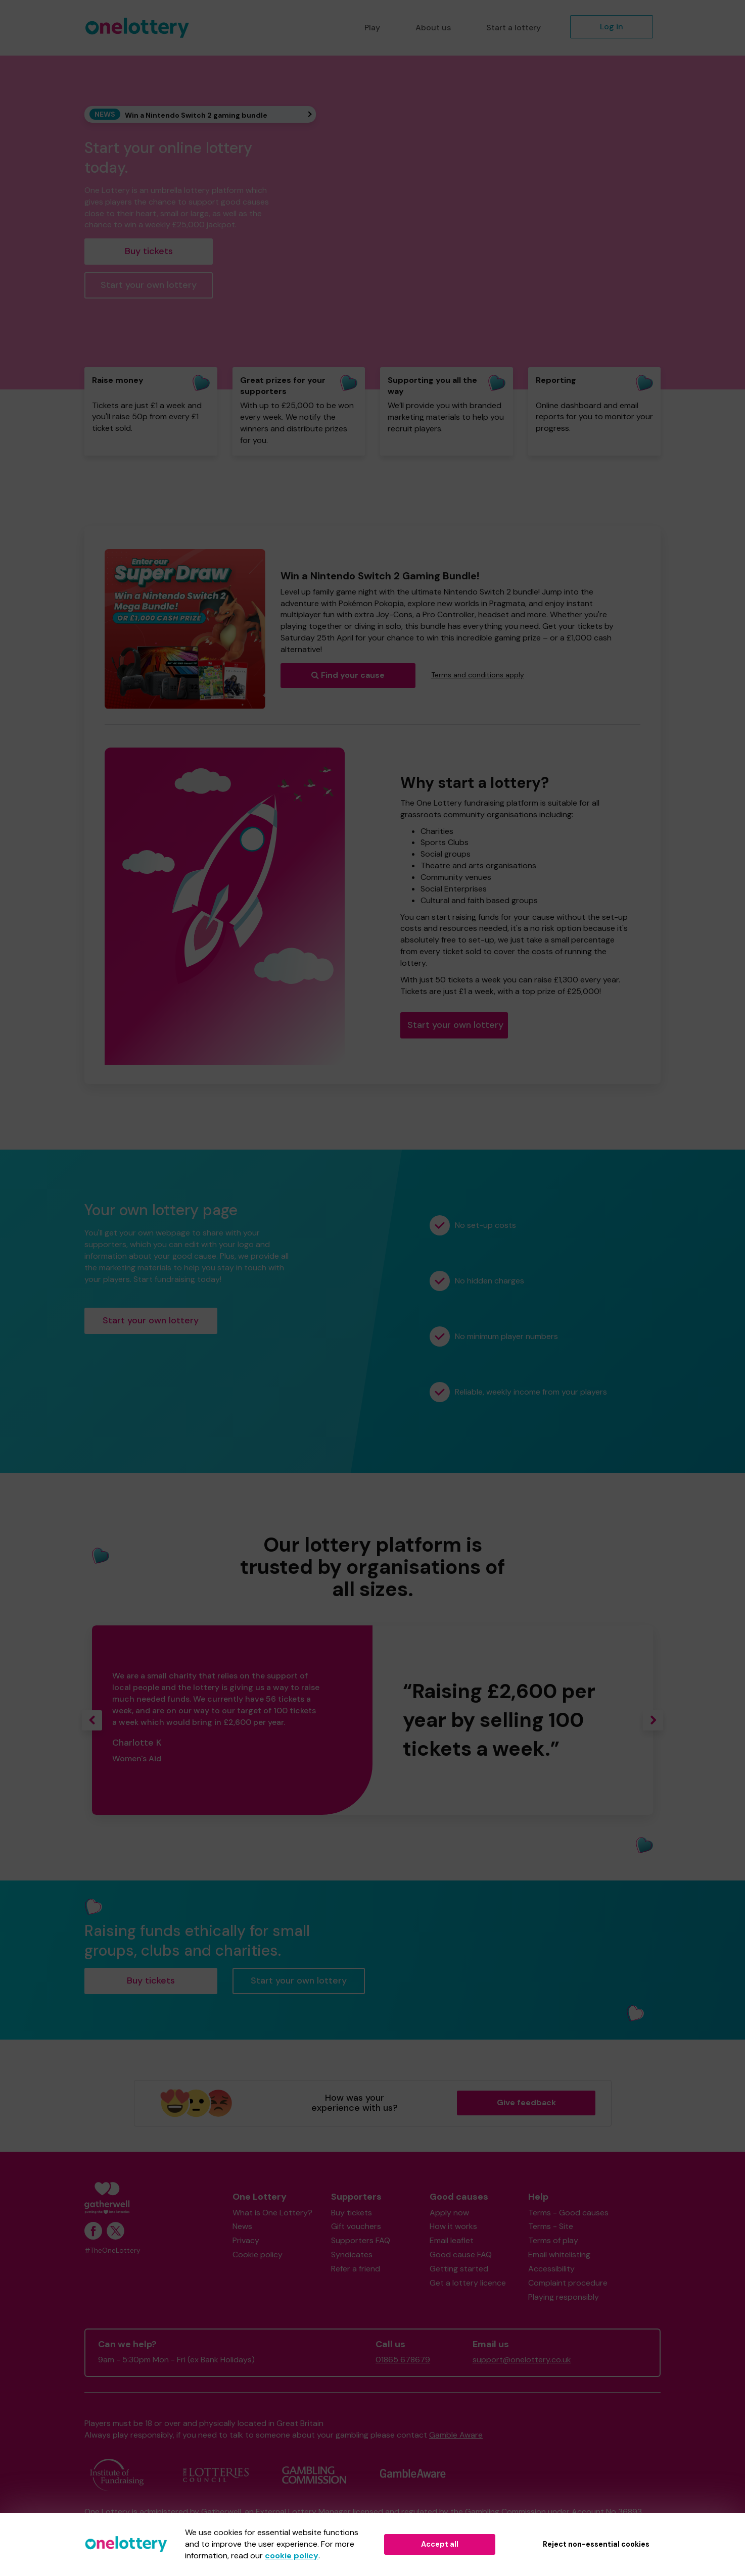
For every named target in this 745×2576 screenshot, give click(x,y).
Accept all (439, 2544)
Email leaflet (452, 2240)
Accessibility (551, 2268)
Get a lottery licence (468, 2282)
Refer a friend (355, 2268)
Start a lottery (513, 27)
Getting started (459, 2268)
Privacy (245, 2240)
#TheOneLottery (112, 2250)
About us (433, 27)
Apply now (449, 2212)
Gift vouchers (356, 2226)
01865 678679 (403, 2359)
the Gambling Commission (498, 2511)
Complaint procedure (568, 2282)
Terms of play (553, 2240)
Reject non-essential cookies (596, 2544)
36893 (630, 2511)
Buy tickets (149, 251)
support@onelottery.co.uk (522, 2359)
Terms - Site (550, 2226)
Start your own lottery (149, 285)
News (242, 2226)
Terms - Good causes (568, 2212)
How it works (453, 2226)
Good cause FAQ (461, 2254)
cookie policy (291, 2555)
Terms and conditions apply (477, 674)
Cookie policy (257, 2254)
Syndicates (351, 2254)
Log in (611, 26)
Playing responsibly (563, 2297)
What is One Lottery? (272, 2212)
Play (372, 27)
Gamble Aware (456, 2435)
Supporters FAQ (360, 2240)
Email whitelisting (559, 2254)
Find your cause (348, 675)
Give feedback (526, 2102)
